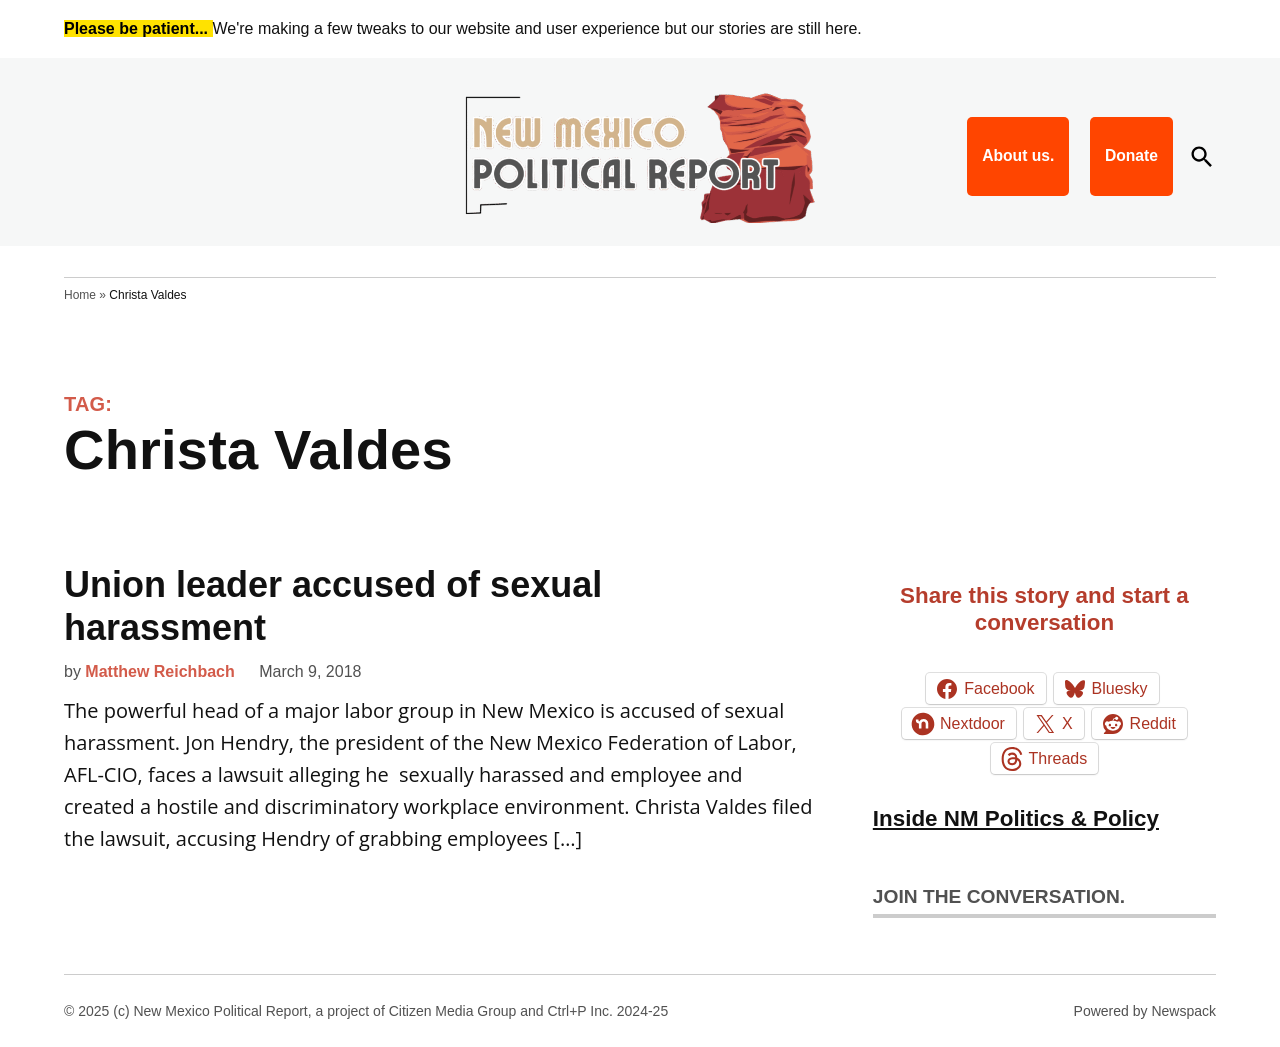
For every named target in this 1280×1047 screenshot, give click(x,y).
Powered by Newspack (1145, 1011)
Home (80, 295)
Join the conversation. (999, 896)
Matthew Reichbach (159, 671)
